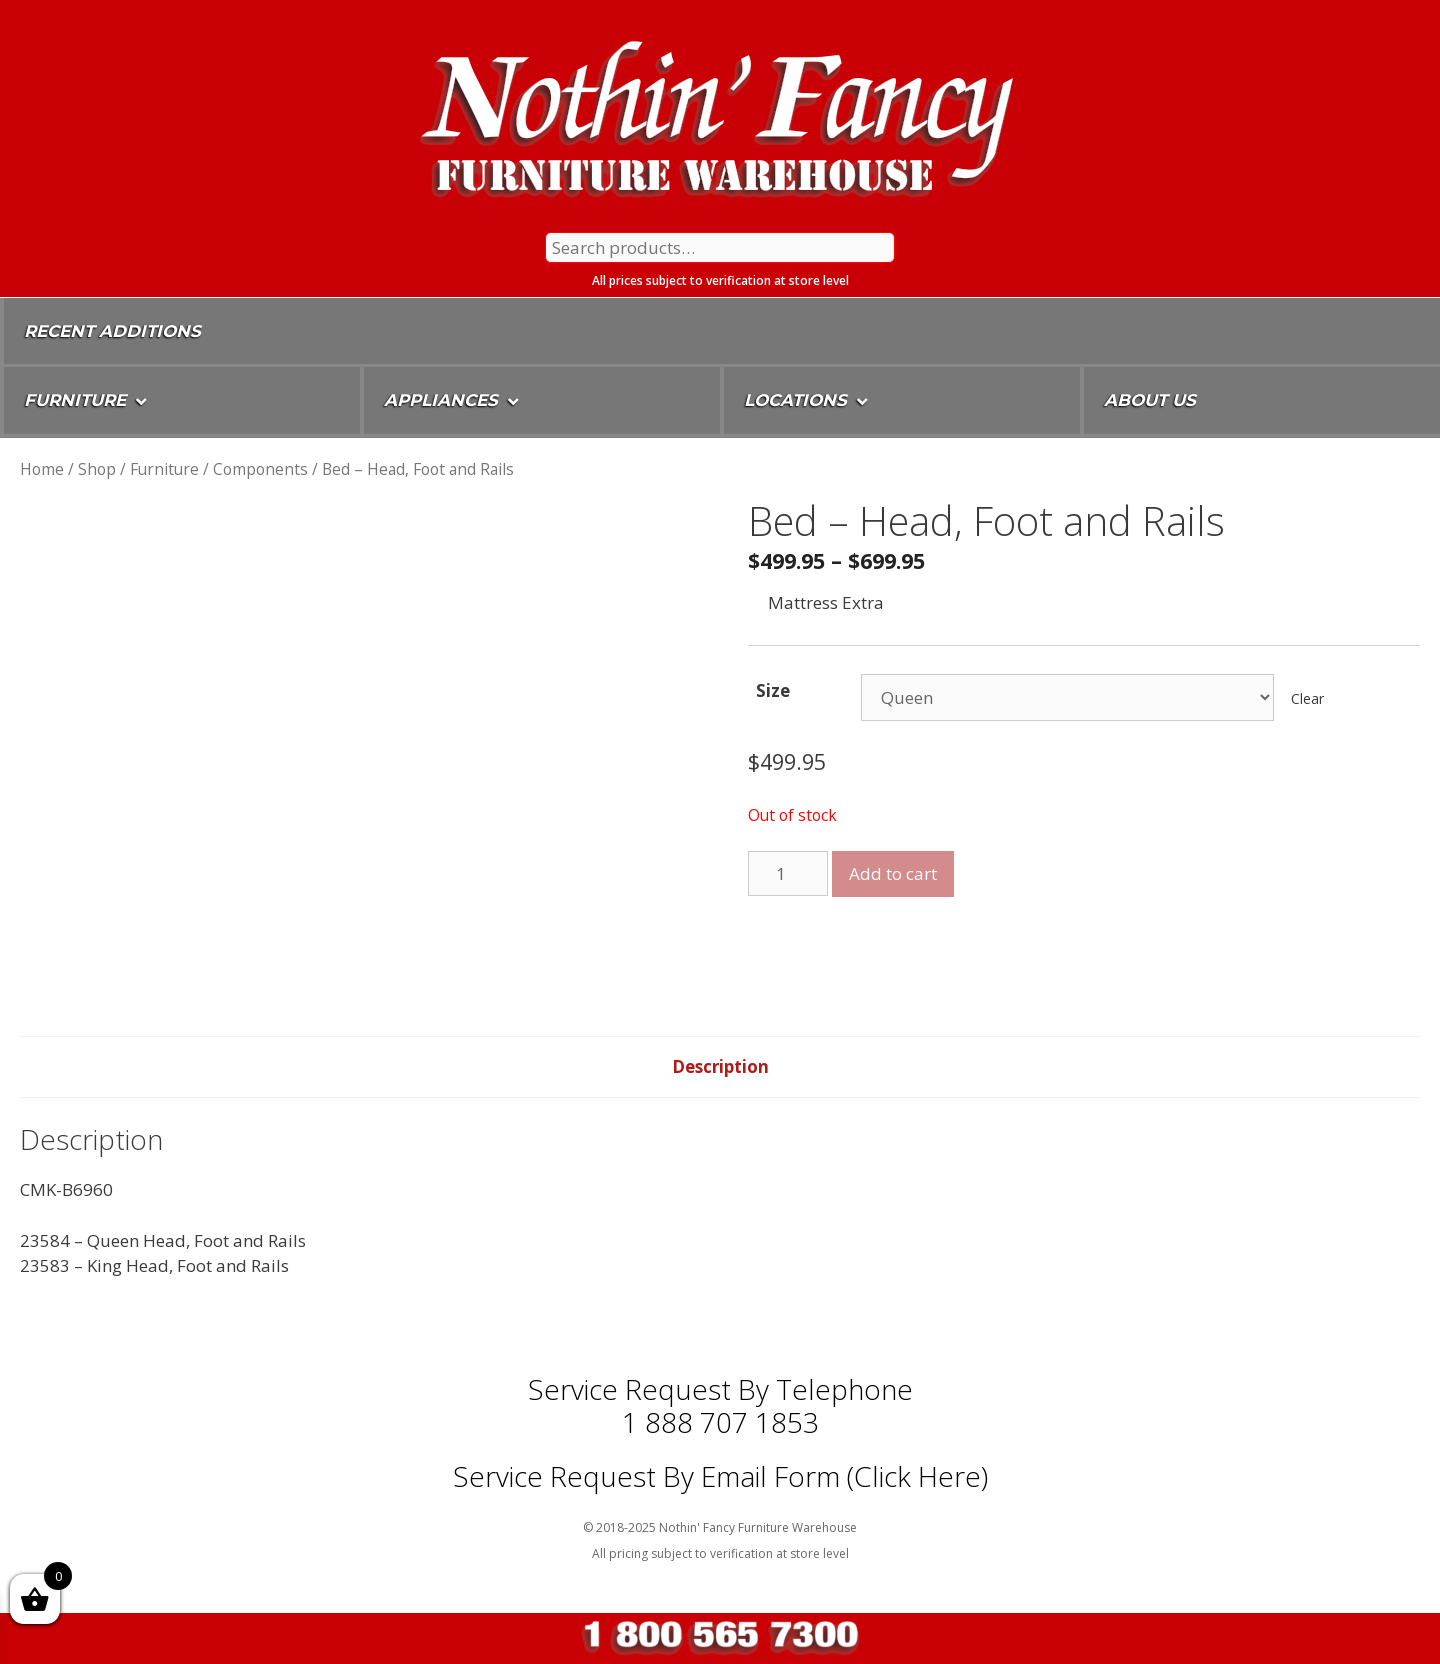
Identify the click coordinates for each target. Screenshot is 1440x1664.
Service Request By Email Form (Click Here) (720, 1476)
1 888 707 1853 (720, 1422)
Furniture (164, 469)
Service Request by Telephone (720, 1389)
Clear (1307, 698)
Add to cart (893, 873)
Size (773, 690)
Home (42, 469)
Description (720, 1066)
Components (260, 469)
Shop (97, 469)
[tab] (720, 1067)
